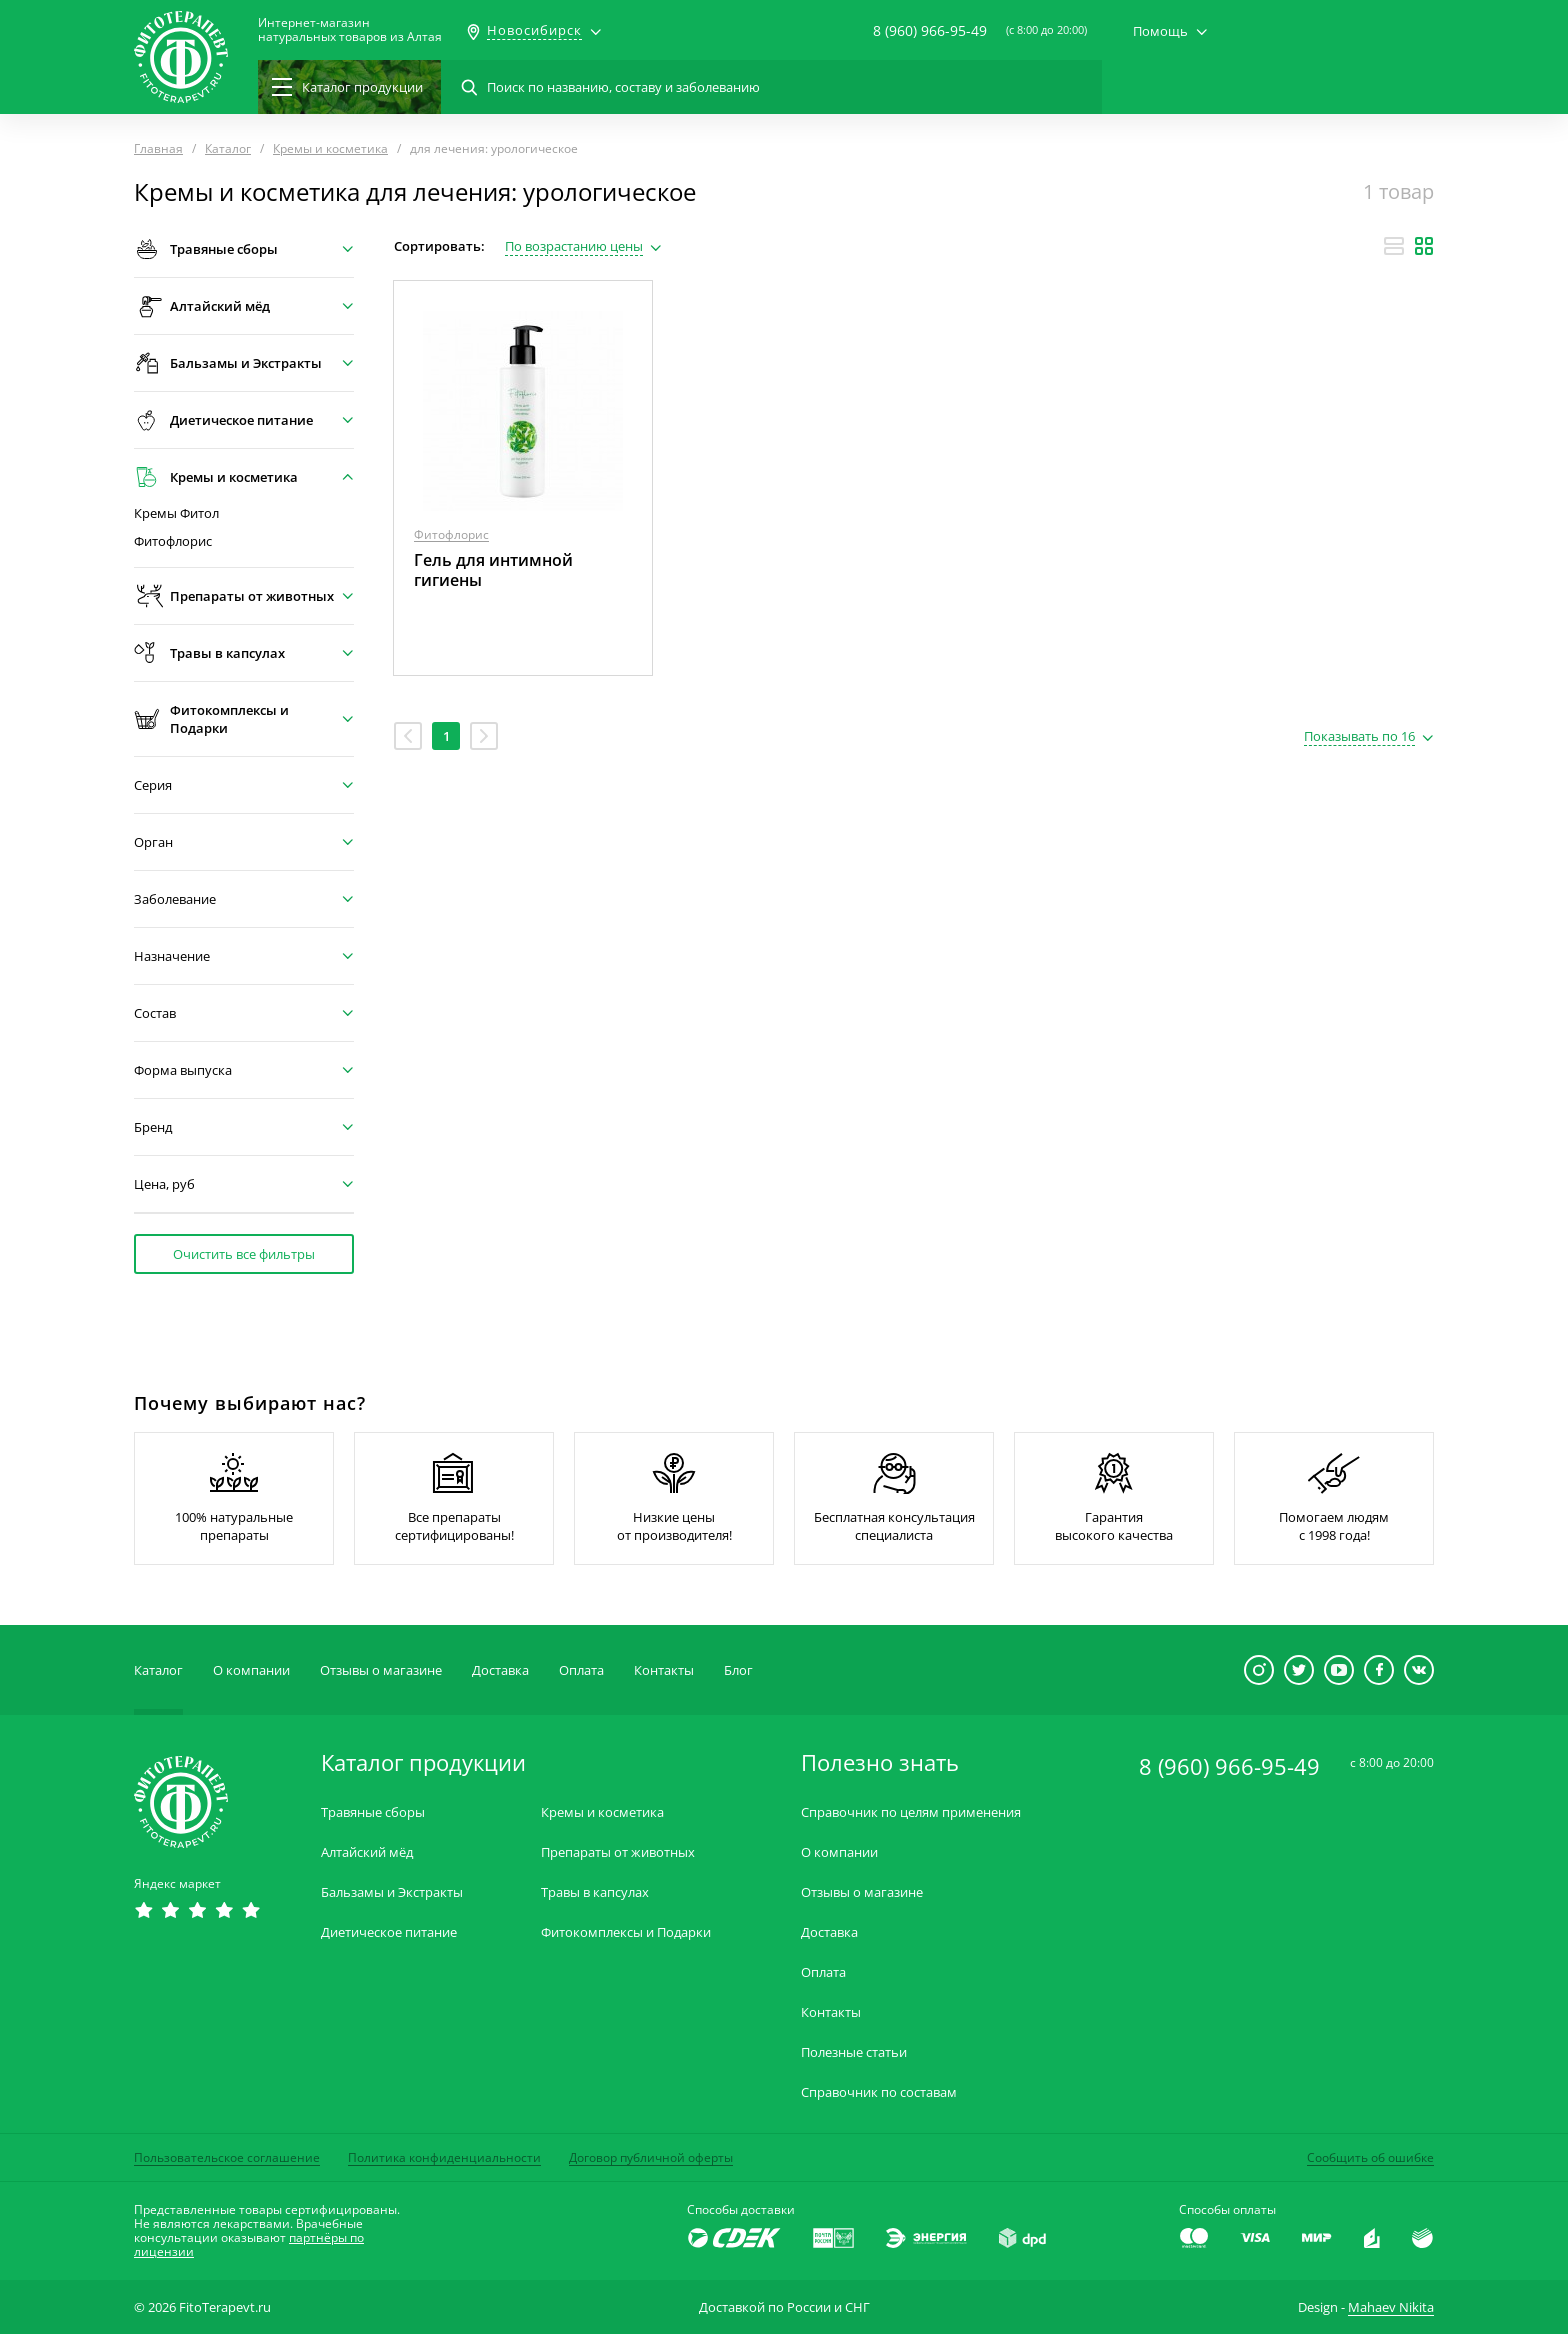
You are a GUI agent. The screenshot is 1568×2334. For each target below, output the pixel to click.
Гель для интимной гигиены (493, 570)
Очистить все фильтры (244, 1254)
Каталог (158, 1670)
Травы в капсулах (595, 1892)
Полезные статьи (854, 2052)
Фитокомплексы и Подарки (626, 1932)
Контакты (664, 1670)
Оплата (581, 1670)
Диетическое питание (389, 1932)
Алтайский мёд (367, 1852)
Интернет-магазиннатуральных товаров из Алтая (350, 30)
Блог (738, 1670)
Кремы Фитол (176, 513)
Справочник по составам (879, 2092)
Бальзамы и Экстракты (392, 1892)
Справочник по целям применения (911, 1812)
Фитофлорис (173, 541)
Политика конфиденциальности (444, 2157)
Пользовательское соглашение (227, 2157)
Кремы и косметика (602, 1812)
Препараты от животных (618, 1852)
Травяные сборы (373, 1812)
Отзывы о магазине (381, 1670)
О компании (251, 1670)
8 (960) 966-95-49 (930, 30)
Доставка (500, 1670)
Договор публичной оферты (651, 2157)
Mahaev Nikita (1391, 2307)
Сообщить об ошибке (1370, 2157)
